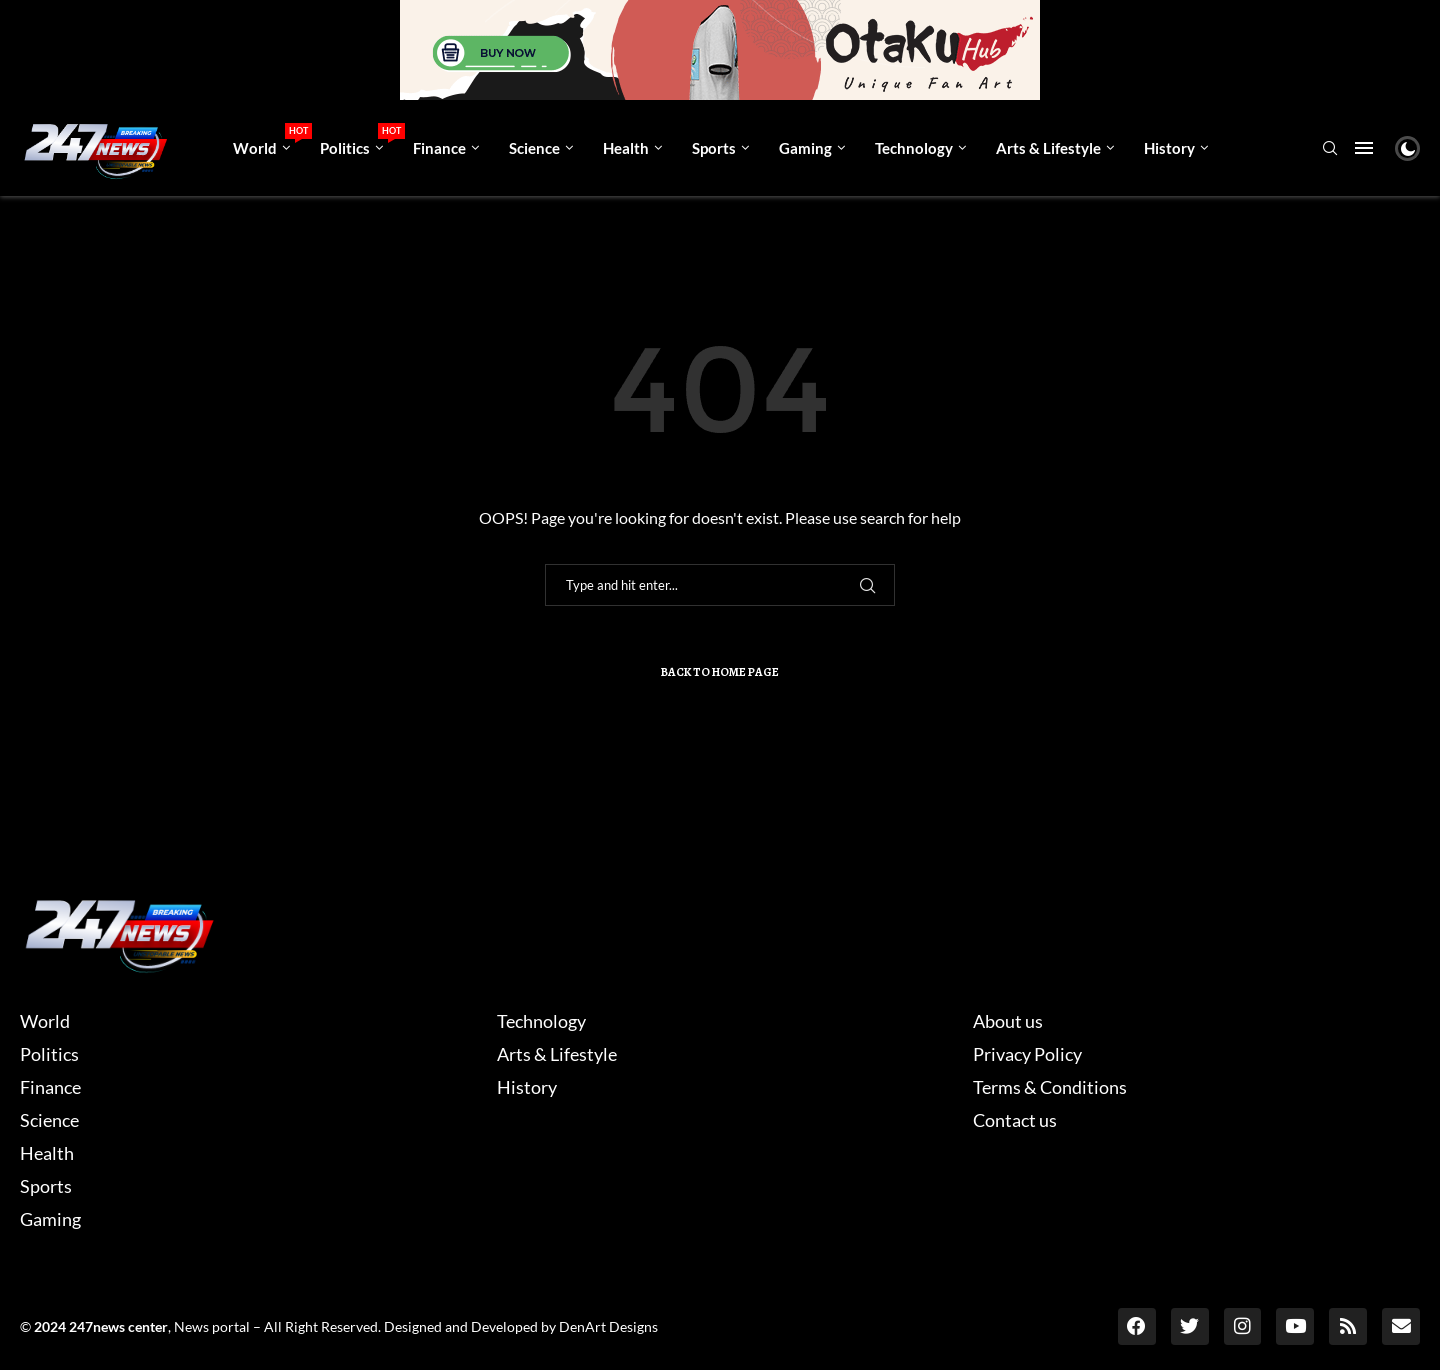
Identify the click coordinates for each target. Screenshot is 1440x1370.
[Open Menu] (1364, 148)
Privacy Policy (1027, 1054)
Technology (914, 148)
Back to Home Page (720, 672)
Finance (439, 148)
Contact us (1015, 1120)
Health (626, 148)
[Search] (1330, 149)
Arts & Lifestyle (1048, 148)
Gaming (805, 148)
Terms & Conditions (1050, 1087)
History (1169, 148)
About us (1008, 1021)
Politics (359, 140)
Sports (714, 148)
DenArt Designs (608, 1325)
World (269, 140)
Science (534, 148)
